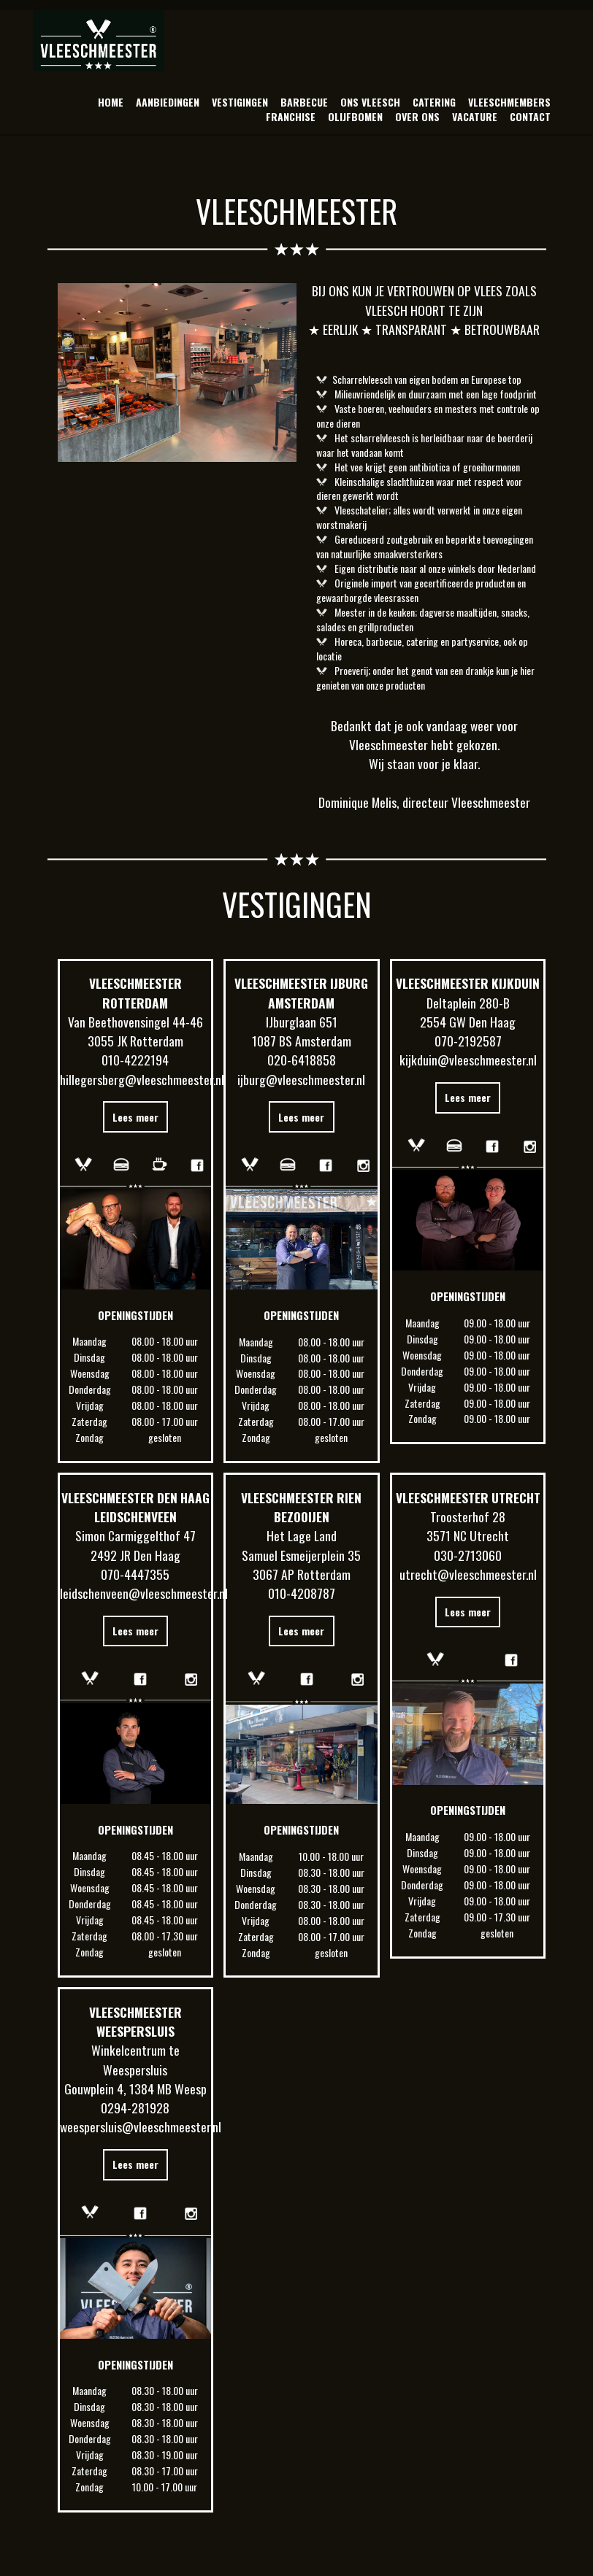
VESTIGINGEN (240, 101)
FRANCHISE (290, 116)
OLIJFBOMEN (355, 116)
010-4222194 (135, 1059)
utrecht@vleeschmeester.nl (468, 1574)
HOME (110, 101)
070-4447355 (135, 1574)
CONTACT (530, 116)
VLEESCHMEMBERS (509, 101)
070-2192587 (468, 1040)
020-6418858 (301, 1059)
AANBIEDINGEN (167, 101)
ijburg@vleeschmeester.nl (301, 1079)
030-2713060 (468, 1555)
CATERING (434, 101)
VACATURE (474, 116)
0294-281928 (135, 2107)
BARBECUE (304, 101)
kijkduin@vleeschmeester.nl (468, 1059)
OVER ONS (417, 116)
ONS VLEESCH (370, 101)
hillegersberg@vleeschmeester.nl (142, 1079)
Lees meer (135, 1117)
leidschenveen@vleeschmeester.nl (144, 1593)
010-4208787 (301, 1593)
